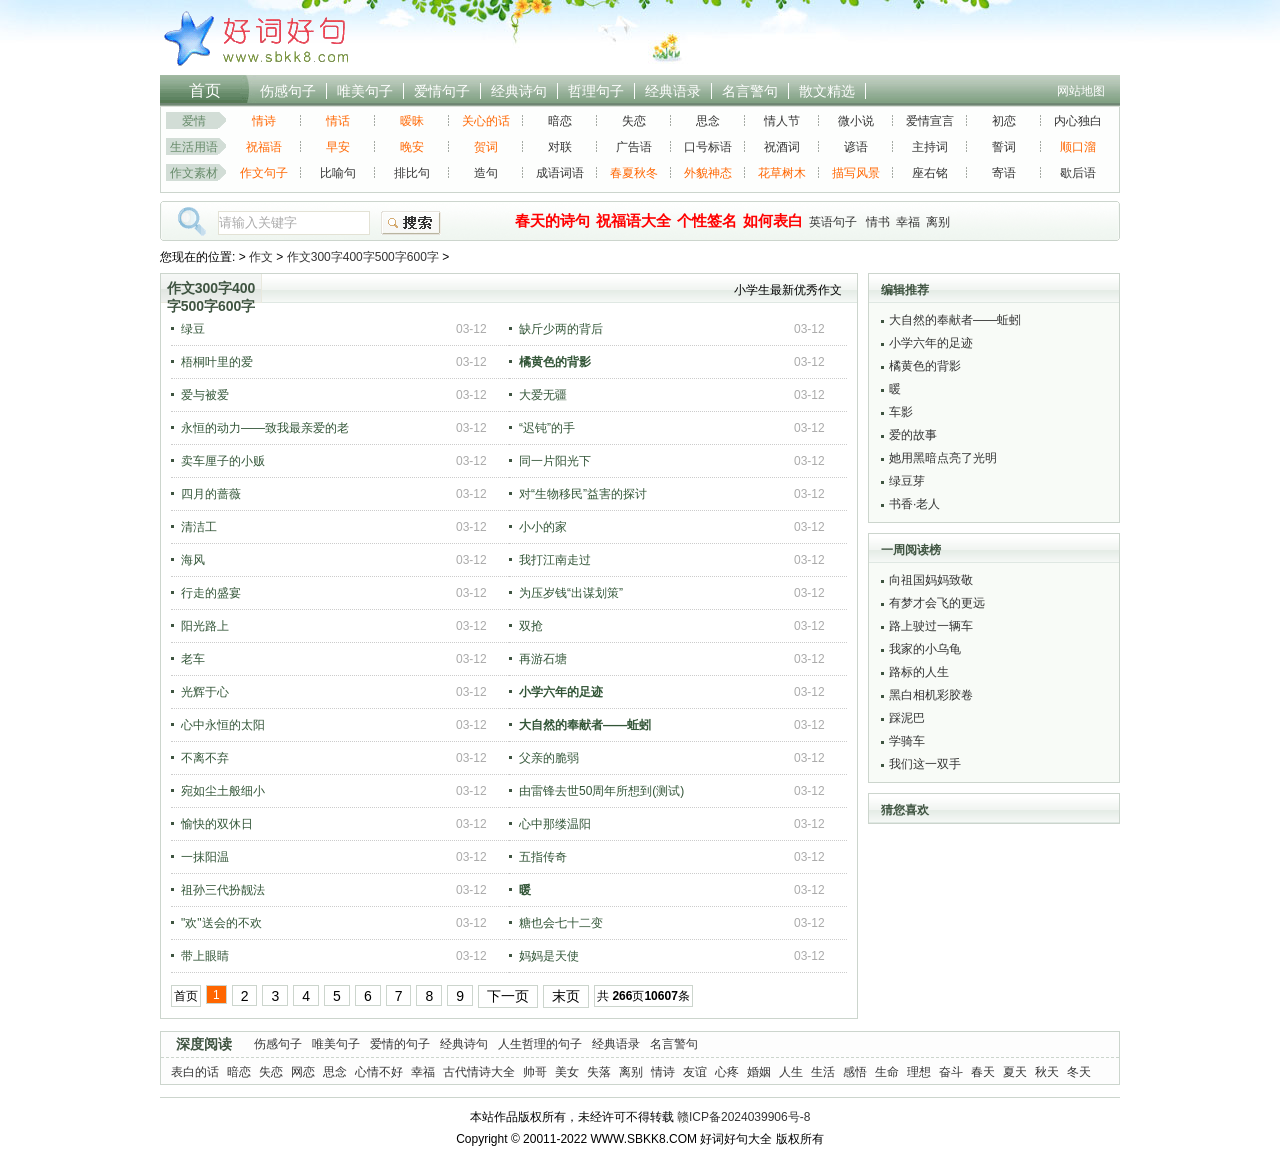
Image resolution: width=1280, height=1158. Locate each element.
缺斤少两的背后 (561, 329)
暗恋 (560, 121)
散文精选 (827, 91)
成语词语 (560, 173)
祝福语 (264, 147)
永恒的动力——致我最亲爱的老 (265, 428)
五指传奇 (543, 857)
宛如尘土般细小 (223, 791)
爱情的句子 (400, 1044)
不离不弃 (205, 758)
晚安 (412, 147)
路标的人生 (919, 672)
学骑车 (907, 741)
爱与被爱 (205, 395)
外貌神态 (708, 173)
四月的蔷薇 (211, 494)
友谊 (695, 1072)
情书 (878, 222)
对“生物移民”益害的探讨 (583, 494)
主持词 (930, 147)
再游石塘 (543, 659)
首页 (205, 90)
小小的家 (543, 527)
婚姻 (759, 1072)
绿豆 (193, 329)
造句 (486, 173)
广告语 (634, 147)
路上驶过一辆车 (931, 626)
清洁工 (199, 527)
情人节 (782, 121)
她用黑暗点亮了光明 (943, 458)
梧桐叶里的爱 (217, 362)
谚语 (856, 147)
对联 (560, 147)
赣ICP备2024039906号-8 (743, 1117)
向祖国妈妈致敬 (931, 580)
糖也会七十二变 (561, 923)
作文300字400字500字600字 (363, 257)
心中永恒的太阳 (223, 725)
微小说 (856, 121)
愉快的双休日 (217, 824)
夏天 (1015, 1072)
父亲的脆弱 (549, 758)
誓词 (1004, 147)
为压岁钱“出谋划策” (571, 593)
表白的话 (195, 1072)
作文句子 (264, 173)
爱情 (194, 121)
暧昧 (412, 121)
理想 (919, 1072)
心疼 (727, 1072)
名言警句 (750, 91)
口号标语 (708, 147)
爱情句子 (442, 91)
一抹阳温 (205, 857)
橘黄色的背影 (925, 366)
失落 (599, 1072)
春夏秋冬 (634, 173)
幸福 (908, 222)
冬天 (1079, 1072)
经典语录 (673, 91)
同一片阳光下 (555, 461)
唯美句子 (365, 91)
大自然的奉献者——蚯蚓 (955, 320)
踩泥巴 (907, 718)
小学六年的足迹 (931, 343)
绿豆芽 (907, 481)
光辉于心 (205, 692)
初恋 (1004, 121)
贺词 (486, 147)
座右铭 (930, 173)
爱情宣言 (930, 121)
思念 (708, 121)
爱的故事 (913, 435)
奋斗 (951, 1072)
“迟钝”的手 (547, 428)
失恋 (634, 121)
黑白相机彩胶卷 (931, 695)
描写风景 (856, 173)
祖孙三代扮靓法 (223, 890)
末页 (566, 996)
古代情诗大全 (479, 1072)
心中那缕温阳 (555, 824)
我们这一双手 (925, 764)
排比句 (412, 173)
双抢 (531, 626)
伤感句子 (288, 91)
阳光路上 (205, 626)
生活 (823, 1072)
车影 (901, 412)
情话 (338, 121)
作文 (261, 257)
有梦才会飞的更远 (937, 603)
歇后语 (1078, 173)
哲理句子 (596, 91)
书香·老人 (914, 504)
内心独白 (1078, 121)
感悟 (855, 1072)
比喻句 (338, 173)
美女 (567, 1072)
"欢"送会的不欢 (221, 923)
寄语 (1004, 173)
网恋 (303, 1072)
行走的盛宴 (211, 593)
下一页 (508, 996)
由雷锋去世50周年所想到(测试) (601, 791)
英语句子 (833, 222)
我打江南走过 (555, 560)
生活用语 (194, 147)
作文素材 (194, 173)
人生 (791, 1072)
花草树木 (782, 173)
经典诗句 (519, 91)
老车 (193, 659)
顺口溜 (1078, 147)
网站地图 (1081, 91)
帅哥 (535, 1072)
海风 (193, 560)
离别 (938, 222)
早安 (338, 147)
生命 (887, 1072)
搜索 (411, 223)
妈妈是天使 (549, 956)
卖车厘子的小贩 (223, 461)
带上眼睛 (205, 956)
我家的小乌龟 (925, 649)
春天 (983, 1072)
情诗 (264, 121)
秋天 (1047, 1072)
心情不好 (379, 1072)
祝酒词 (782, 147)
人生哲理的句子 (540, 1044)
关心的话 (486, 121)
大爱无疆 (543, 395)
